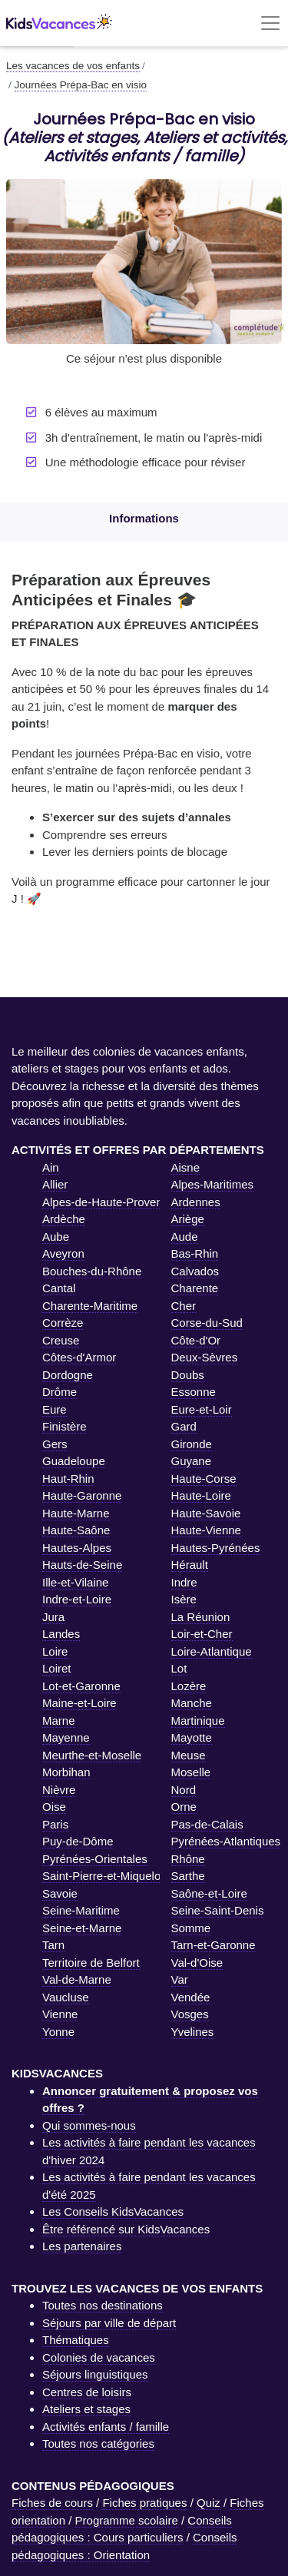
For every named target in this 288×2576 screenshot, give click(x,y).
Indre (184, 1582)
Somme (191, 1927)
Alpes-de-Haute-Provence (108, 1201)
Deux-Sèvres (204, 1357)
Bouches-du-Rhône (91, 1271)
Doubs (187, 1374)
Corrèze (62, 1322)
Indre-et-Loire (76, 1599)
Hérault (189, 1564)
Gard (184, 1426)
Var (179, 1979)
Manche (191, 1702)
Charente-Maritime (89, 1305)
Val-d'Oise (197, 1962)
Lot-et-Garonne (81, 1685)
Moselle (191, 1772)
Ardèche (63, 1218)
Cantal (58, 1288)
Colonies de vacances (98, 2357)
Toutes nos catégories (98, 2443)
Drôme (59, 1391)
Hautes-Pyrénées (215, 1547)
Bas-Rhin (195, 1253)
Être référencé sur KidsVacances (126, 2229)
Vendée (190, 1997)
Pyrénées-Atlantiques (226, 1841)
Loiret (56, 1668)
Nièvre (58, 1789)
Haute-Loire (201, 1495)
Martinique (198, 1720)
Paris (55, 1824)
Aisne (185, 1167)
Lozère (189, 1685)
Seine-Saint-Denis (217, 1910)
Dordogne (67, 1374)
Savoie (60, 1893)
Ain (50, 1167)
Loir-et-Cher (202, 1633)
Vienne (60, 2014)
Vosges (190, 2014)
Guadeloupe (73, 1460)
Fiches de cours (52, 2502)
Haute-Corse (204, 1478)
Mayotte (191, 1737)
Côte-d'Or (196, 1340)
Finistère (64, 1426)
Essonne (193, 1391)
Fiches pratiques (144, 2502)
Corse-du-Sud (207, 1322)
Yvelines (192, 2031)
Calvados (195, 1271)
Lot (179, 1668)
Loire (55, 1651)
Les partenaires (81, 2246)
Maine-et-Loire (79, 1702)
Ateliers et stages (86, 2408)
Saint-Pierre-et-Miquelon (104, 1875)
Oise (54, 1806)
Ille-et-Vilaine (75, 1582)
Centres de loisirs (86, 2392)
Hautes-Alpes (76, 1547)
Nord (184, 1789)
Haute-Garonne (81, 1495)
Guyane (191, 1460)
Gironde (191, 1443)
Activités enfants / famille (105, 2426)
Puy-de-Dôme (78, 1841)
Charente (195, 1288)
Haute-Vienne (206, 1530)
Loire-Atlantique (211, 1651)
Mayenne (66, 1737)
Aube (55, 1236)
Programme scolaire (126, 2520)
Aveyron (63, 1253)
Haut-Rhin (68, 1478)
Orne (184, 1806)
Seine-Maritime (81, 1910)
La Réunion (200, 1616)
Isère (184, 1599)
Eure (54, 1409)
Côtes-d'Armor (79, 1357)
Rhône (188, 1858)
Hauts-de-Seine (82, 1564)
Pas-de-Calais (207, 1824)
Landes (61, 1633)
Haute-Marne (76, 1513)
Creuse (60, 1340)
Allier (55, 1184)
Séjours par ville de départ (109, 2322)
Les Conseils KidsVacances (113, 2211)
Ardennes (195, 1201)
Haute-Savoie (206, 1513)
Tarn (53, 1944)
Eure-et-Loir (201, 1409)
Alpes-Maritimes (212, 1184)
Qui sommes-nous (89, 2125)
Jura (53, 1616)
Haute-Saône (76, 1530)
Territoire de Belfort (91, 1962)
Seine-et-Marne (81, 1927)
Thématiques (75, 2339)
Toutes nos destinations (102, 2305)
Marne (58, 1720)
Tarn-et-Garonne (213, 1944)
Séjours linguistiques (95, 2374)
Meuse (188, 1755)
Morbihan (66, 1772)
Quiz (208, 2502)
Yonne (58, 2031)
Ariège (187, 1218)
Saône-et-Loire (209, 1893)
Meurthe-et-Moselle (91, 1755)
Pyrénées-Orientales (94, 1858)
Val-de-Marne (76, 1979)
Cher (184, 1305)
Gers (55, 1443)
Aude (184, 1236)
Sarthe (188, 1875)
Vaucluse (65, 1997)
